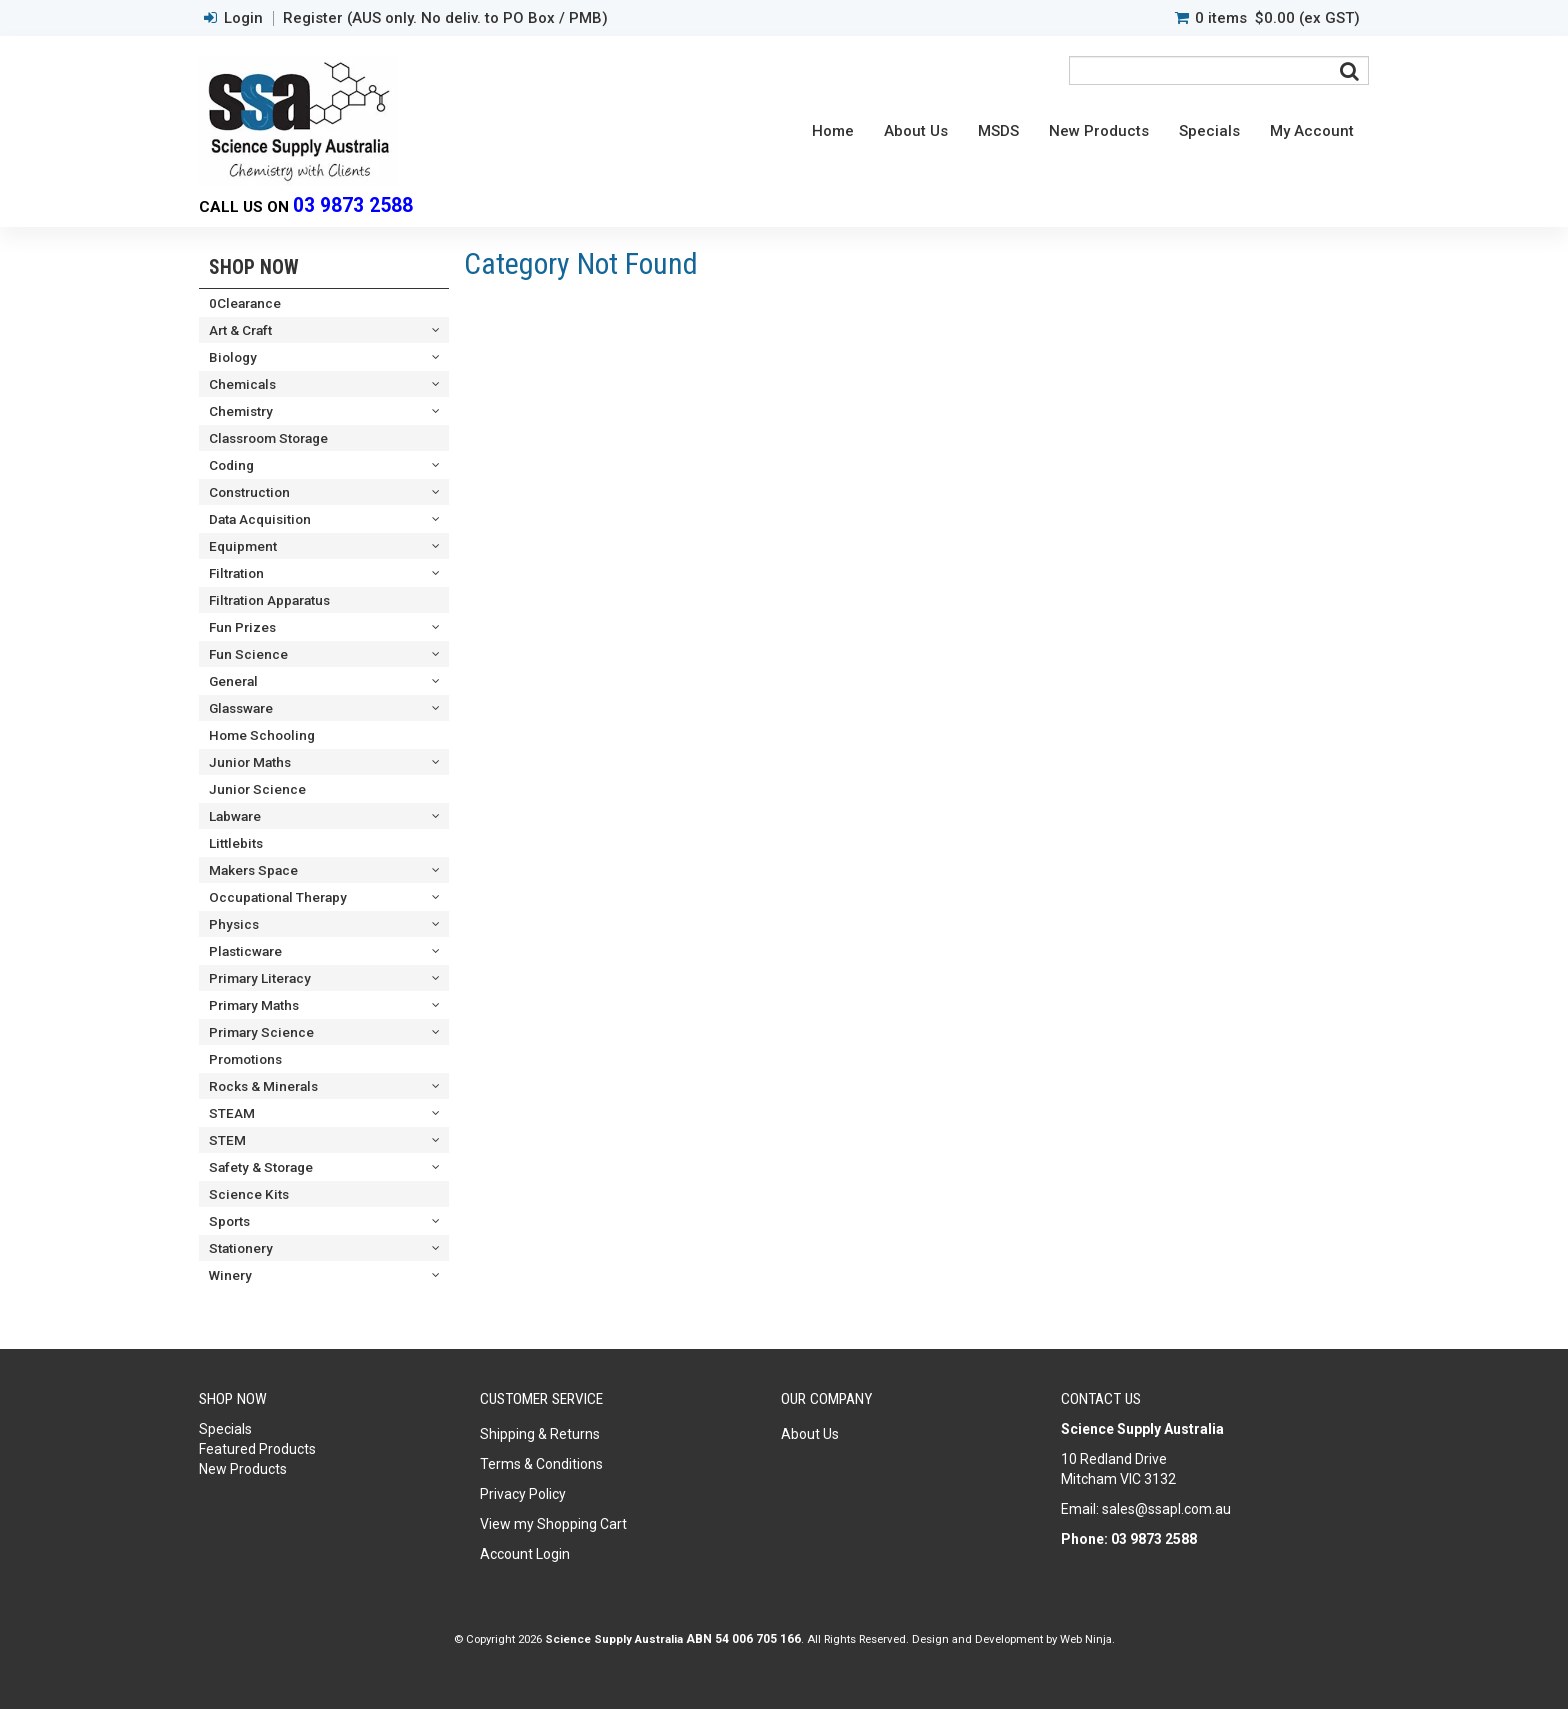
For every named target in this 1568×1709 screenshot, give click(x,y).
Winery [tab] (230, 1275)
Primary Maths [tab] (254, 1005)
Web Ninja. (1087, 1639)
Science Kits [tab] (249, 1194)
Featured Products (257, 1449)
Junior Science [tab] (257, 789)
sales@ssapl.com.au (1166, 1509)
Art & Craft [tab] (240, 330)
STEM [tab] (227, 1140)
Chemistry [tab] (241, 411)
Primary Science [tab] (261, 1032)
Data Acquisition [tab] (260, 519)
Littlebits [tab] (236, 843)
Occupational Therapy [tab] (278, 897)
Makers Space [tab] (253, 870)
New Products (1099, 131)
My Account (1312, 131)
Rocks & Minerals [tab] (263, 1086)
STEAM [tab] (232, 1113)
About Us (916, 131)
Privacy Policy (523, 1494)
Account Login (525, 1554)
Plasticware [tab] (245, 951)
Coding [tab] (231, 465)
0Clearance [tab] (245, 303)
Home (833, 131)
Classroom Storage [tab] (268, 438)
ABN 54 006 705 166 (743, 1639)
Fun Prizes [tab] (242, 627)
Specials (1209, 131)
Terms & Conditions (541, 1464)
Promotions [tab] (245, 1059)
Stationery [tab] (241, 1248)
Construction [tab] (249, 492)
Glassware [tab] (241, 708)
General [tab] (233, 681)
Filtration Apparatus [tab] (269, 600)
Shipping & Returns (540, 1434)
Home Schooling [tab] (262, 735)
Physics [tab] (234, 924)
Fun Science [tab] (248, 654)
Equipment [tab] (243, 546)
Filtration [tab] (236, 573)
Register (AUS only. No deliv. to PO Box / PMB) (445, 18)
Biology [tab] (233, 357)
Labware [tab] (235, 816)
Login (243, 18)
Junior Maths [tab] (250, 762)
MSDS (998, 131)
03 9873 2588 (353, 205)
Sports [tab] (229, 1221)
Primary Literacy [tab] (260, 978)
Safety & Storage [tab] (261, 1167)
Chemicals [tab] (242, 384)
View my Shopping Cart (553, 1524)
